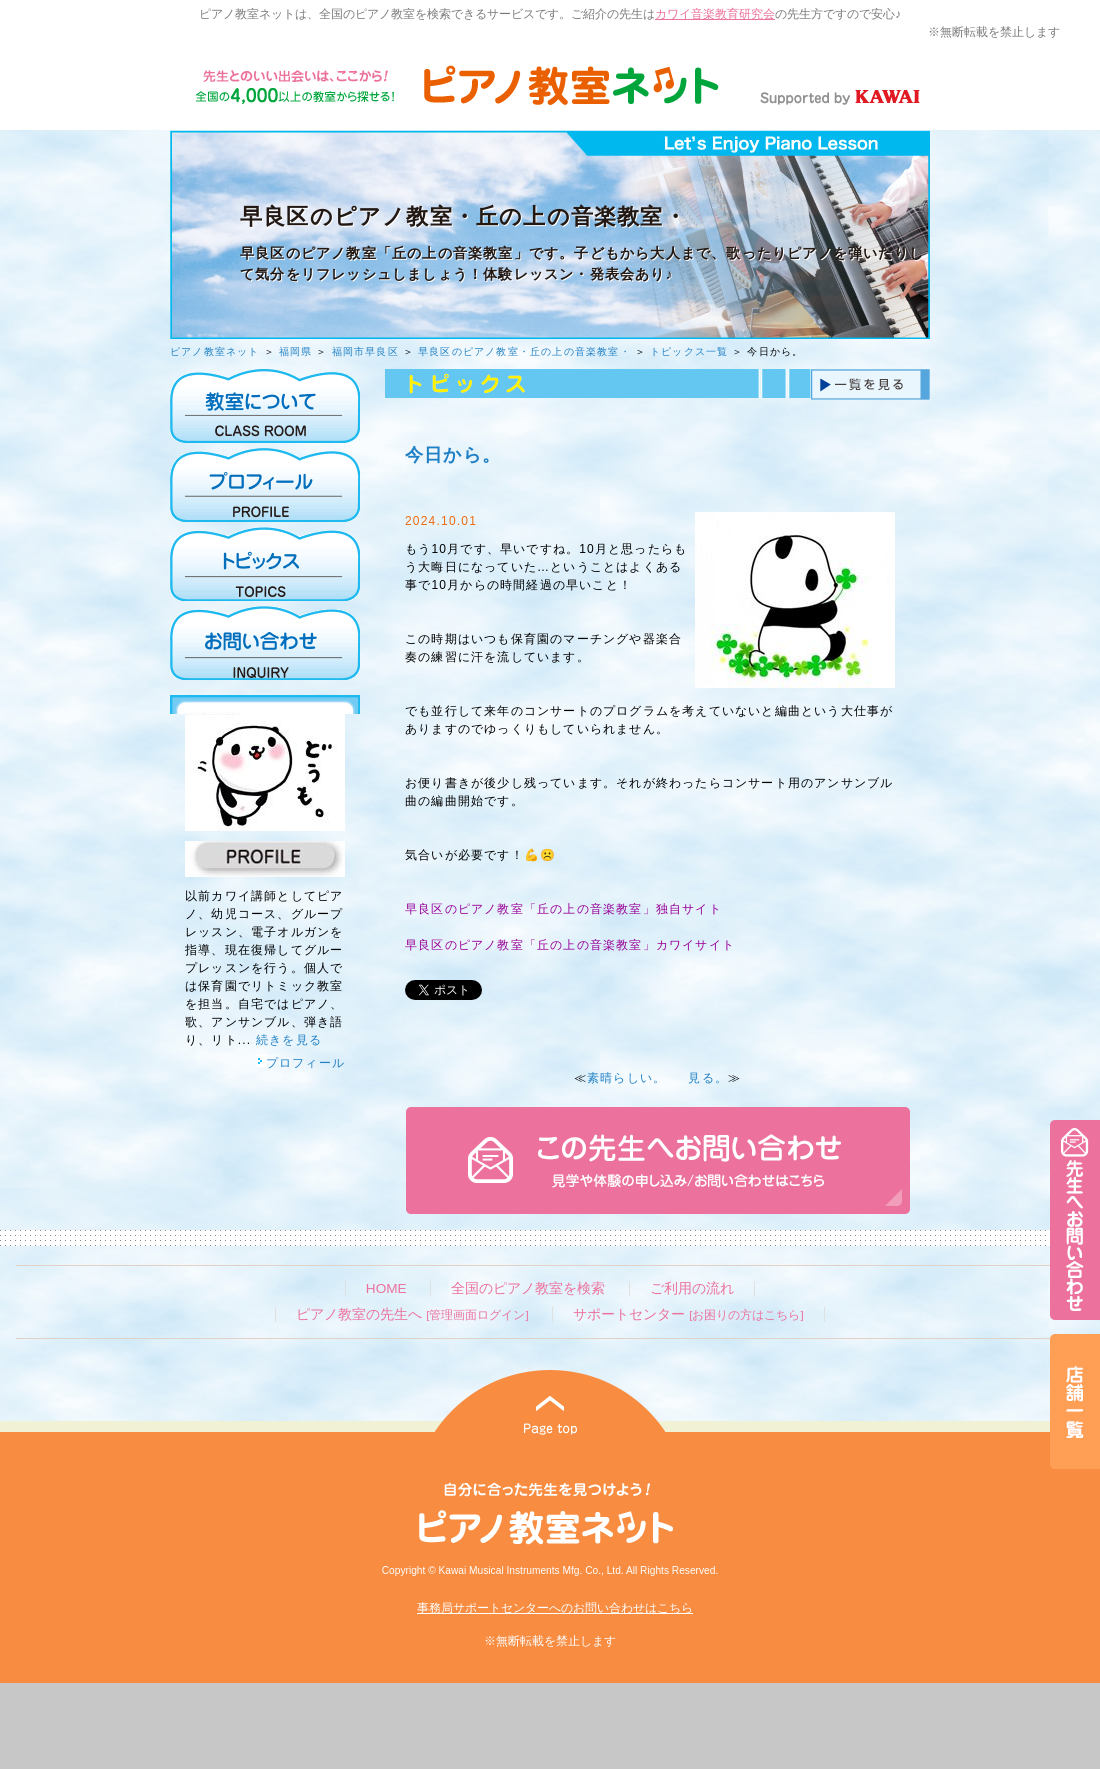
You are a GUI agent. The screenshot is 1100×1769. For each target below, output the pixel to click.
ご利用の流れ (692, 1288)
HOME (386, 1288)
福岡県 (296, 351)
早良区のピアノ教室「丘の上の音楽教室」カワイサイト (570, 945)
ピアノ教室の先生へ (412, 1314)
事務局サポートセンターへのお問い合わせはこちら (555, 1608)
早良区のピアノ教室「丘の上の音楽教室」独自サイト (563, 909)
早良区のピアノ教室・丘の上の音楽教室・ (524, 351)
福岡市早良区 (365, 351)
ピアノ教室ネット (215, 351)
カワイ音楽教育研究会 (715, 14)
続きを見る (289, 1040)
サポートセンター (688, 1314)
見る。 (708, 1078)
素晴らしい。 (626, 1078)
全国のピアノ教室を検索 (528, 1288)
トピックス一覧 (689, 351)
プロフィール (301, 1063)
